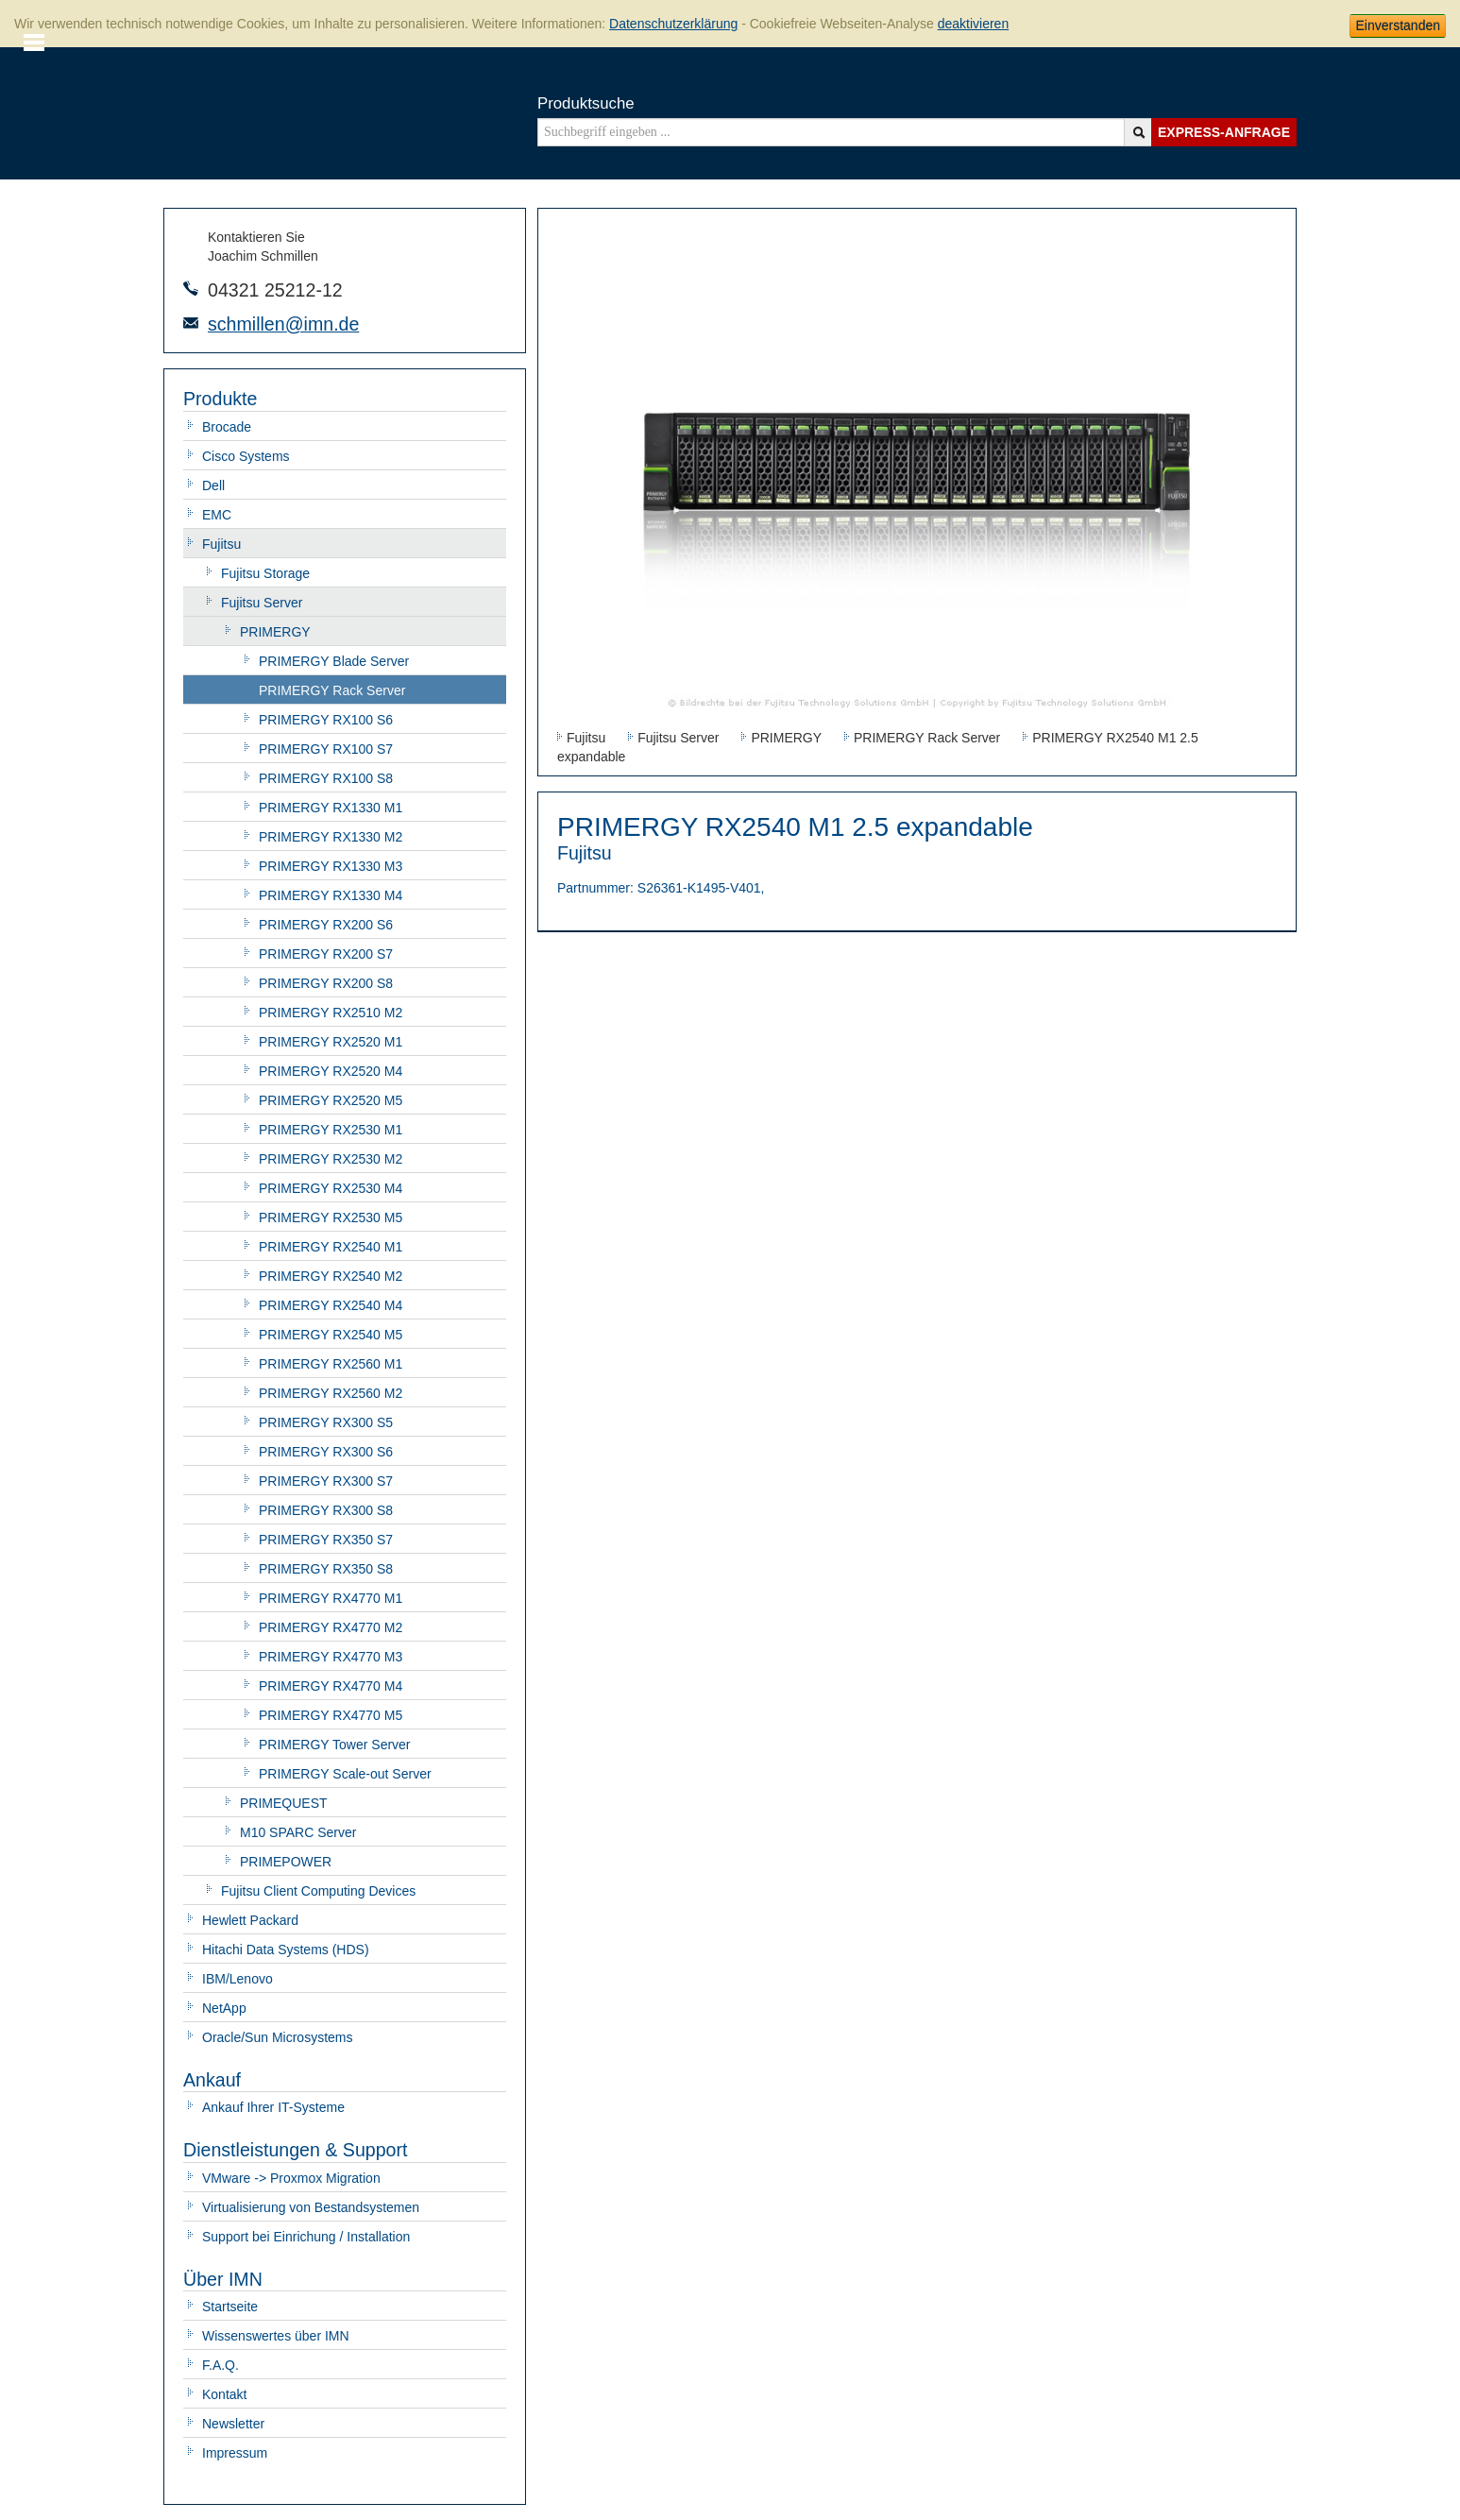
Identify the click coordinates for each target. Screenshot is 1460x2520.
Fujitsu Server (261, 602)
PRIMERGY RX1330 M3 (330, 866)
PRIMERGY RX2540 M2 (330, 1276)
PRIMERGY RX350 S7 (326, 1539)
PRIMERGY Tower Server (335, 1744)
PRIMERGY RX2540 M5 (330, 1334)
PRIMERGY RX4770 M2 (330, 1627)
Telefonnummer (190, 288)
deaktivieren (974, 23)
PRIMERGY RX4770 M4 (330, 1686)
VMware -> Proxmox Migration (291, 2178)
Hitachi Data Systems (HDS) (285, 1949)
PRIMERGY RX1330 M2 (330, 836)
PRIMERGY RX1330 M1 (330, 807)
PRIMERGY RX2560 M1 (330, 1363)
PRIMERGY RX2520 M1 (330, 1041)
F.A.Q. (220, 2365)
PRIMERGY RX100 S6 (326, 719)
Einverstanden (1397, 25)
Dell (213, 485)
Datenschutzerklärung (673, 23)
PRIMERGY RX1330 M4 (330, 895)
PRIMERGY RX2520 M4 (330, 1071)
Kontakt (224, 2394)
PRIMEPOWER (285, 1861)
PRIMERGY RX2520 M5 (330, 1100)
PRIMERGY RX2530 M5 (330, 1217)
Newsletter (233, 2423)
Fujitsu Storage (265, 573)
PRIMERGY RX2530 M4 (330, 1188)
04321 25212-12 (275, 290)
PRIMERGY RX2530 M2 (330, 1158)
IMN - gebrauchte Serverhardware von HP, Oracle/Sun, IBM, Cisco (238, 111)
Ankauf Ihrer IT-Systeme (273, 2107)
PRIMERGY (275, 631)
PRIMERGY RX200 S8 (326, 983)
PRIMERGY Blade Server (334, 661)
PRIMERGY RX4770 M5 (330, 1715)
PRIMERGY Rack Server (332, 690)
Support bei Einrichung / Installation (306, 2236)
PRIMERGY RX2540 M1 (330, 1246)
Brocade (226, 426)
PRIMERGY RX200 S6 (326, 924)
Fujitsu (221, 544)
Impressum (234, 2452)
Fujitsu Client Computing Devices (318, 1891)
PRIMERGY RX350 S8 (326, 1568)
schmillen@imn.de (283, 324)
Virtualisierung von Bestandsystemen (310, 2207)
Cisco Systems (246, 456)
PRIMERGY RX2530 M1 (330, 1129)
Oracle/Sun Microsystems (277, 2037)
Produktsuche (586, 103)
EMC (216, 514)
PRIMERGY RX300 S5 (326, 1422)
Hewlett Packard (250, 1920)
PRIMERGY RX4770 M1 (330, 1598)
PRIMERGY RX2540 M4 (330, 1305)
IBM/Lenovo (237, 1978)
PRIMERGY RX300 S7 (326, 1481)
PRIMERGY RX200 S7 (326, 954)
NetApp (224, 2008)
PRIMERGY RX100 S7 (326, 749)
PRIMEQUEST (284, 1803)
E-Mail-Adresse (190, 323)
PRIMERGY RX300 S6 (326, 1451)
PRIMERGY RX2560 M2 (330, 1393)
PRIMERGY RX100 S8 (326, 778)
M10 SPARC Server (298, 1832)
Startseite (230, 2306)
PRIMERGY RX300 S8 (326, 1510)
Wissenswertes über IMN (275, 2335)
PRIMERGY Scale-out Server (345, 1773)
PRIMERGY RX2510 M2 (330, 1012)
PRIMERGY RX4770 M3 (330, 1656)
